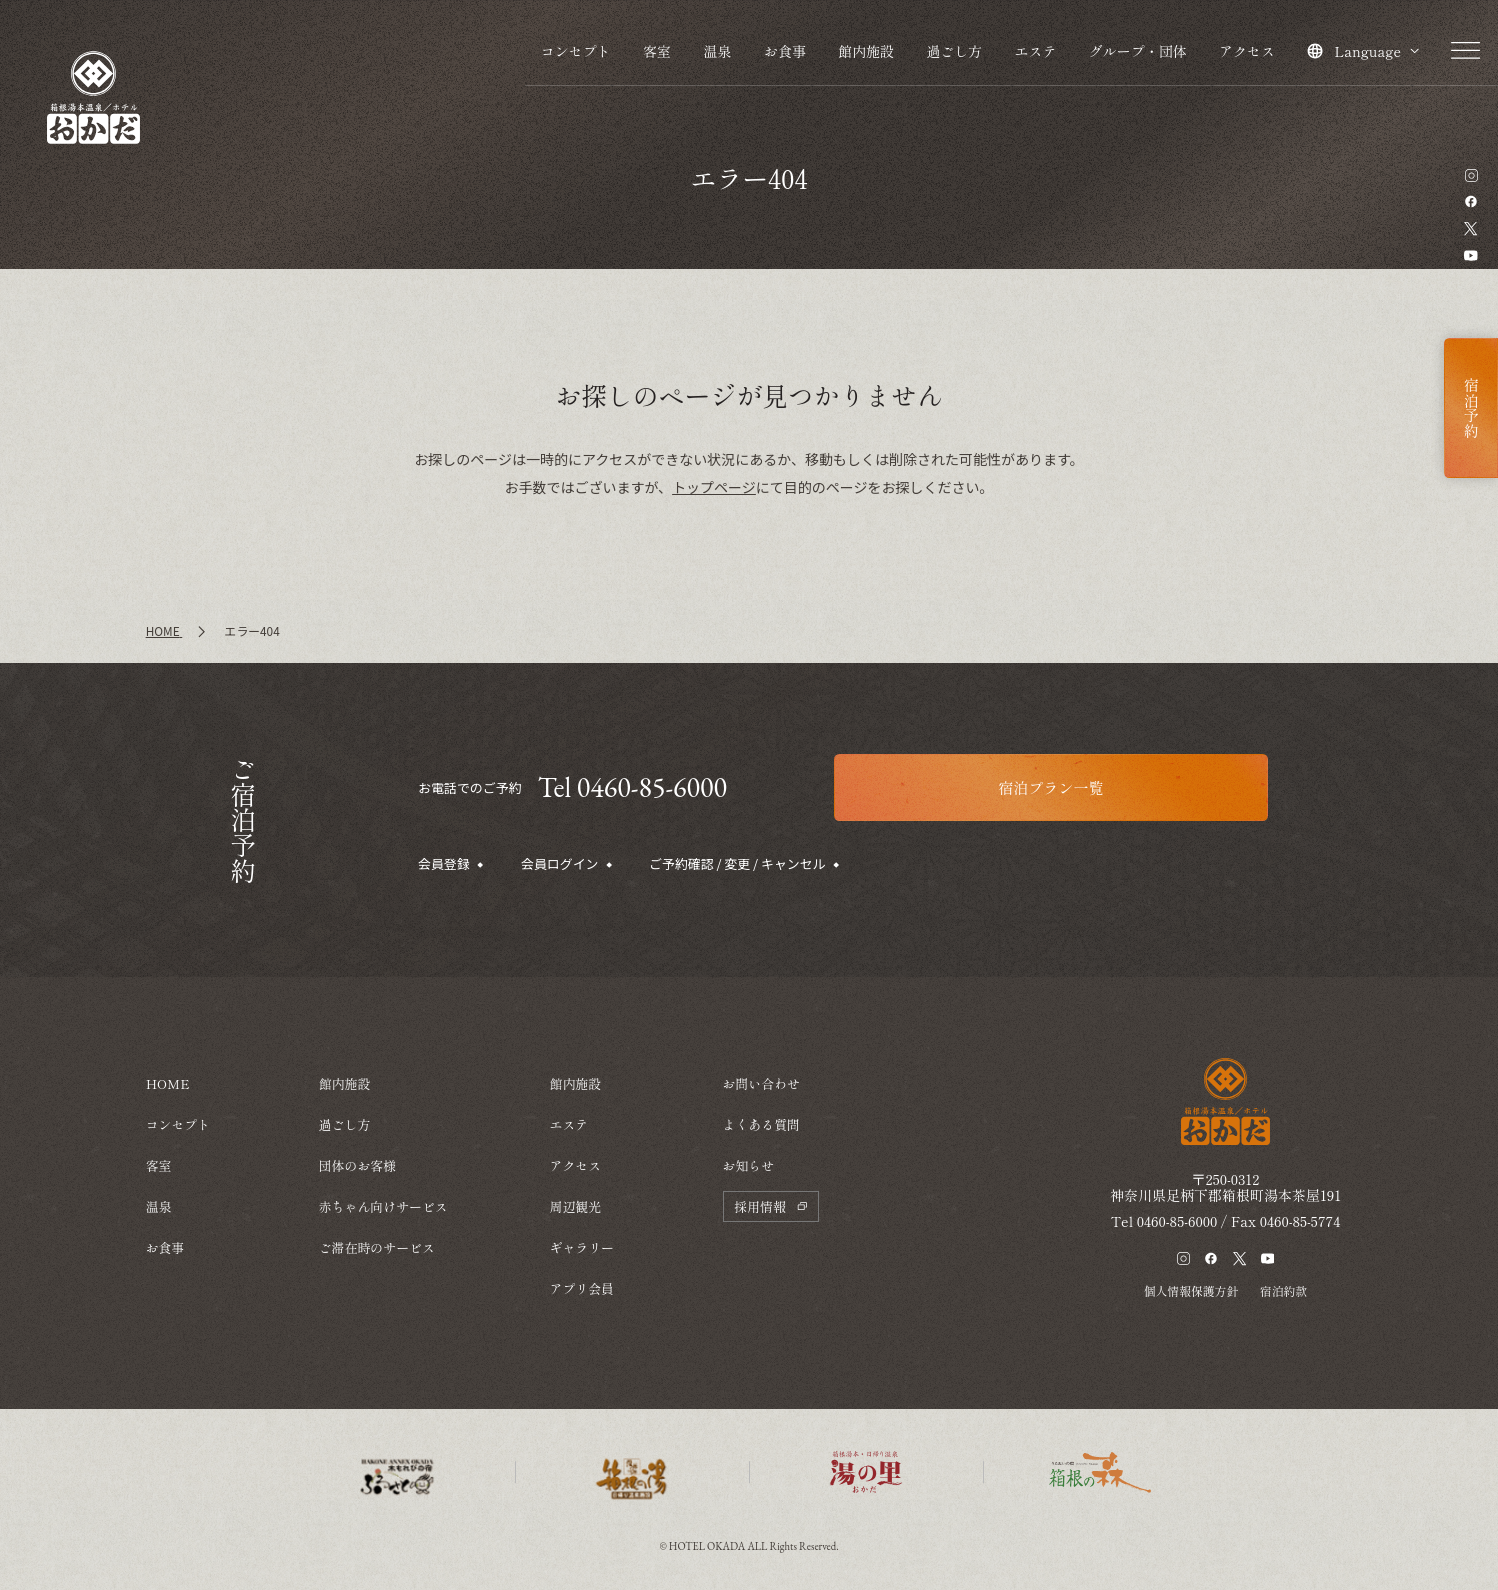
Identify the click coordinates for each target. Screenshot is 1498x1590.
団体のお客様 (357, 1165)
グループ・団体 (1138, 51)
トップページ (714, 487)
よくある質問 (761, 1124)
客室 (657, 51)
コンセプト (576, 51)
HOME (168, 1083)
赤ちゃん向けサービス (383, 1206)
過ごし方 (954, 51)
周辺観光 (575, 1206)
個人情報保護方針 (1191, 1290)
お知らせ (749, 1165)
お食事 (785, 51)
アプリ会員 (581, 1288)
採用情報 (770, 1206)
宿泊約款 (1283, 1290)
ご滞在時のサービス (377, 1247)
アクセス (1247, 51)
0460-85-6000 (1177, 1221)
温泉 (717, 51)
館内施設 (866, 51)
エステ (1035, 51)
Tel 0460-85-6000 (632, 787)
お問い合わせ (761, 1083)
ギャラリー (581, 1247)
